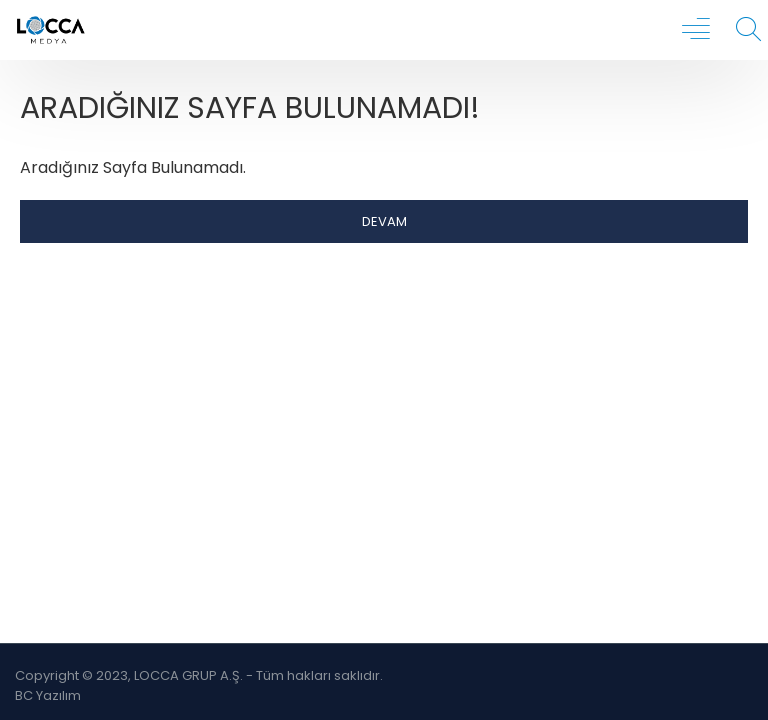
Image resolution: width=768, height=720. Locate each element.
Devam (384, 221)
